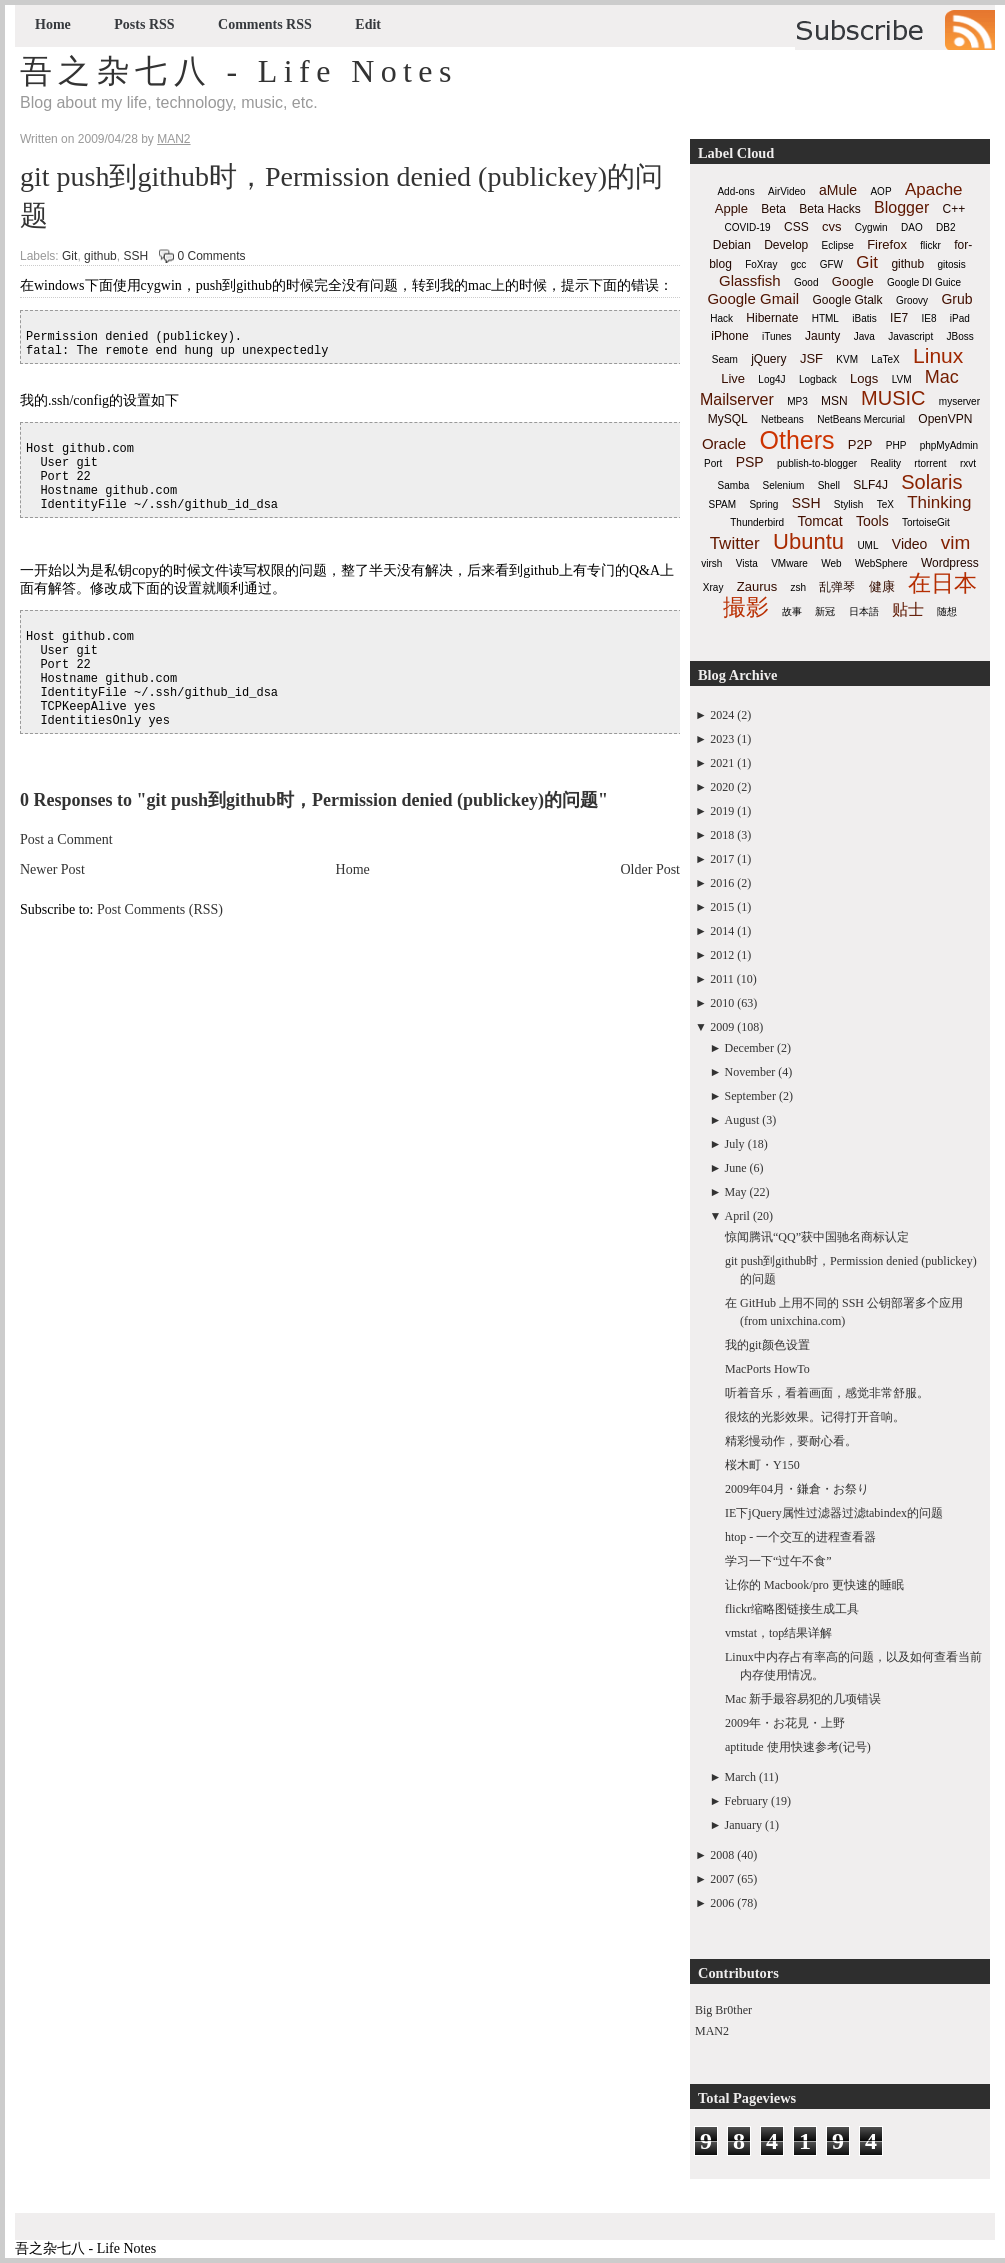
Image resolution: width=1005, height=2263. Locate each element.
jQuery (768, 359)
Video (910, 544)
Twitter (735, 543)
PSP (750, 462)
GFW (831, 264)
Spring (763, 504)
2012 (722, 955)
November (750, 1072)
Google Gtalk (847, 300)
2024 (722, 715)
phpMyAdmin (949, 445)
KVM (847, 359)
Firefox (887, 244)
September (750, 1096)
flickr (930, 245)
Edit (368, 24)
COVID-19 (748, 227)
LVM (902, 379)
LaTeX (885, 359)
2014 (722, 931)
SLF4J (870, 485)
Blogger (901, 207)
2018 (722, 835)
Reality (885, 463)
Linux (938, 355)
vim (956, 542)
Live (733, 378)
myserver (959, 401)
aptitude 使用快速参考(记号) (798, 1747)
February (746, 1801)
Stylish (848, 504)
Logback (818, 379)
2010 (722, 1003)
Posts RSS (144, 24)
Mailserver (737, 399)
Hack (721, 318)
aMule (838, 190)
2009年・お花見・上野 (785, 1723)
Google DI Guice (924, 282)
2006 (722, 1903)
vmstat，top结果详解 (778, 1633)
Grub (956, 299)
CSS (796, 227)
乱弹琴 (837, 587)
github (100, 256)
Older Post (651, 869)
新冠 (825, 611)
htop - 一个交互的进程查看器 (800, 1537)
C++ (954, 209)
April (737, 1216)
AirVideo (787, 191)
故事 (792, 611)
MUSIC (893, 398)
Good (806, 282)
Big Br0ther (723, 2010)
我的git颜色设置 (767, 1345)
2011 (722, 979)
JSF (811, 358)
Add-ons (735, 191)
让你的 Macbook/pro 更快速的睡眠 (814, 1585)
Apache (934, 189)
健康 (882, 586)
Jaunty (822, 336)
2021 (722, 763)
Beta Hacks (829, 209)
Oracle (724, 443)
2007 (722, 1879)
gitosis (951, 264)
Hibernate (772, 318)
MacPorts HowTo (767, 1369)
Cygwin (871, 227)
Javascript (910, 336)
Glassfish (750, 280)
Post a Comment (66, 839)
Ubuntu (808, 541)
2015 (722, 907)
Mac (942, 377)
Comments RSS (265, 24)
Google (853, 281)
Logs (864, 378)
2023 (722, 739)
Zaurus (757, 586)
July (735, 1144)
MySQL (728, 419)
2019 (722, 811)
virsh (711, 563)
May (736, 1192)
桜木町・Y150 (762, 1465)
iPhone (729, 336)
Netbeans (782, 419)
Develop (786, 245)
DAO (912, 227)
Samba (734, 485)
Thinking (939, 502)
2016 (722, 883)
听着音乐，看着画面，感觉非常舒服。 (827, 1393)
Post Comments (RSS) (160, 909)
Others (796, 440)
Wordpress (950, 563)
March (740, 1777)
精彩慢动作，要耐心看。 (791, 1441)
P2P (860, 444)
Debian (732, 245)
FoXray (761, 264)
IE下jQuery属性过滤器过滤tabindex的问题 (834, 1513)
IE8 (928, 318)
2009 (722, 1027)
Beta (773, 209)
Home (53, 24)
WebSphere (881, 563)
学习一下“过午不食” (778, 1561)
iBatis (864, 318)
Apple (731, 208)
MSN (834, 401)
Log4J (771, 379)
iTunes (777, 336)
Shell (829, 485)
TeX (885, 504)
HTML (825, 318)
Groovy (912, 300)
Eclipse (838, 245)
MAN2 (712, 2031)
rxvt (968, 463)
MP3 (797, 401)
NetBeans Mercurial (861, 419)
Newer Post (52, 869)
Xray (713, 587)
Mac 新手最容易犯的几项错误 (803, 1699)
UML (867, 545)
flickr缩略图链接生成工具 (792, 1609)
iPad (960, 318)
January (743, 1825)
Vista (747, 563)
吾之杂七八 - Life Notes (239, 71)
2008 (722, 1855)
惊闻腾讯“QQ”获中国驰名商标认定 (817, 1237)
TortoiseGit (926, 522)
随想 (947, 611)
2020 (722, 787)
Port (713, 463)
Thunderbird (757, 522)
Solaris (931, 482)
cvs (832, 226)
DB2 (945, 227)
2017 (722, 859)
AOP (880, 191)
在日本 (942, 583)
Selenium (784, 485)
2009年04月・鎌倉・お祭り (797, 1489)
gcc (799, 264)
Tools (872, 521)
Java (864, 336)
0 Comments (211, 256)
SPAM (723, 504)
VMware (789, 563)
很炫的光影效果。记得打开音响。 (815, 1417)
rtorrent (930, 463)
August (742, 1120)
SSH (135, 256)
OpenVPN (945, 419)
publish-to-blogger (817, 463)
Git (69, 256)
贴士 (908, 609)
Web (831, 563)
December (749, 1048)
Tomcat (819, 521)
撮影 (746, 607)
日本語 (864, 611)
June (736, 1168)
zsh (799, 587)
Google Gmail (753, 298)
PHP (896, 445)
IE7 (899, 318)
